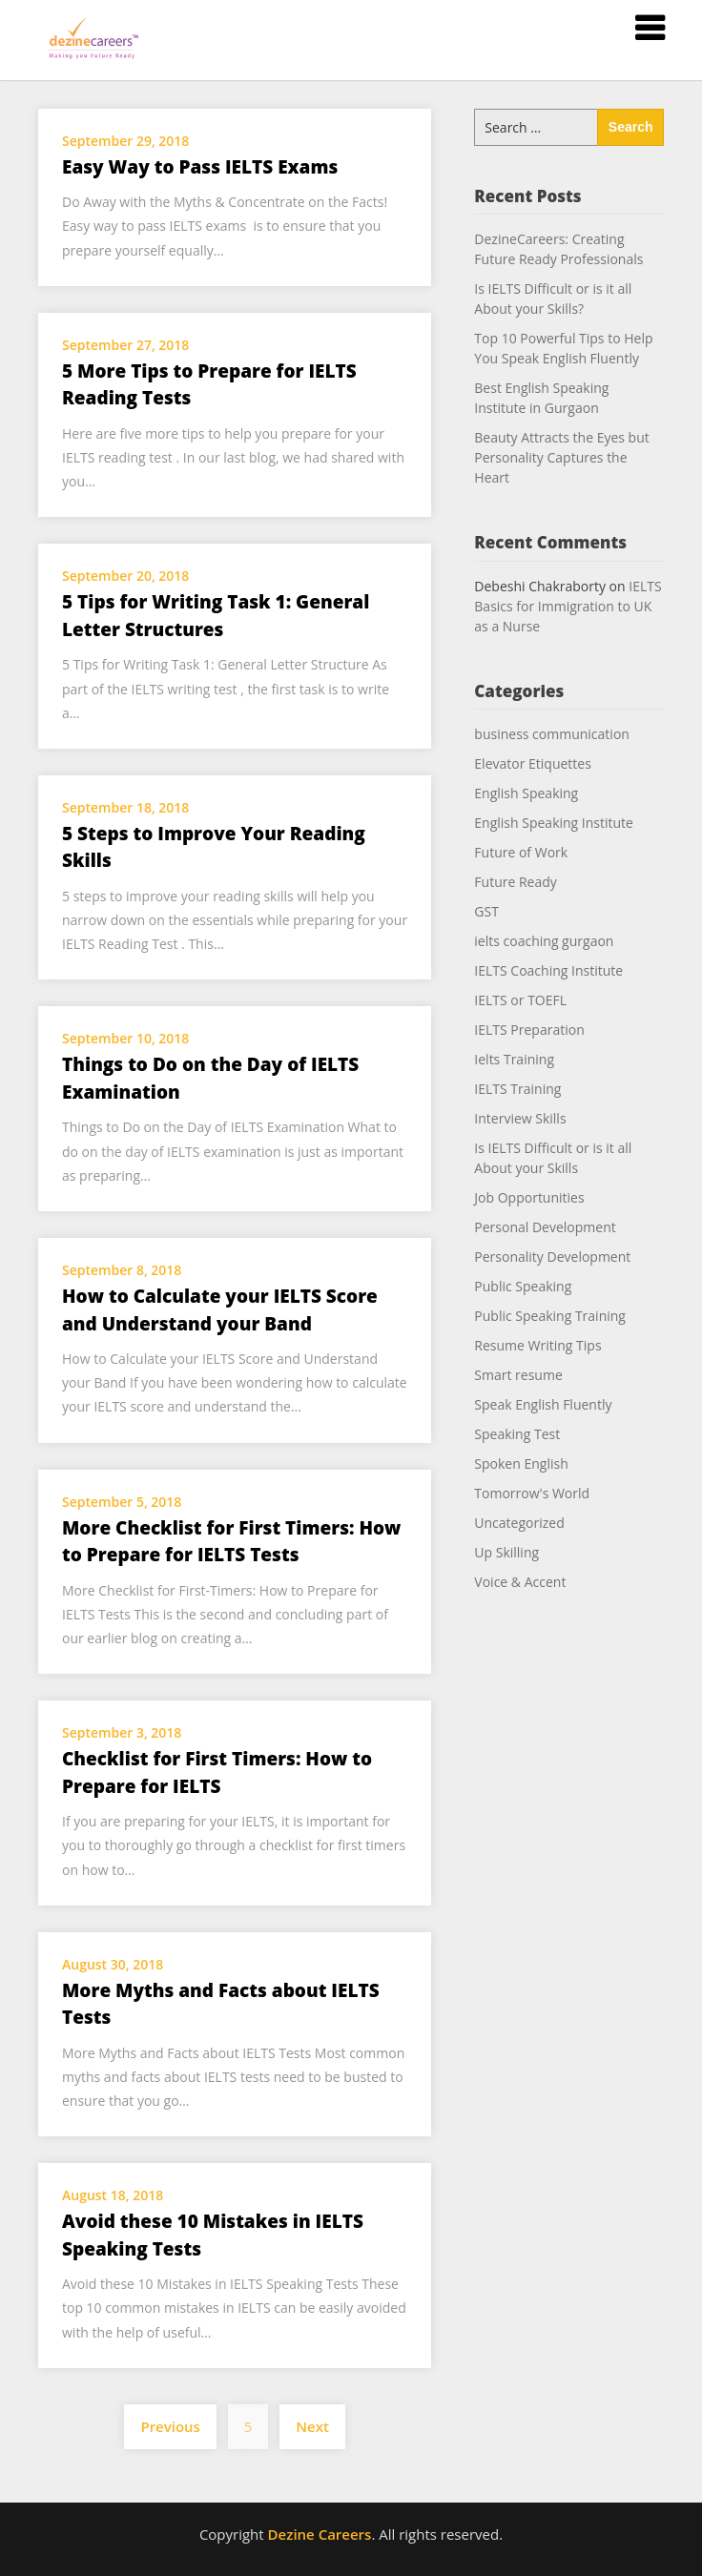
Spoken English (521, 1463)
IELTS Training (517, 1089)
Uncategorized (519, 1523)
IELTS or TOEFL (520, 1000)
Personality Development (552, 1256)
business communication (552, 734)
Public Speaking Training (550, 1316)
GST (486, 911)
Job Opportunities (529, 1197)
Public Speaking (522, 1286)
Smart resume (518, 1375)
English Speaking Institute (553, 823)
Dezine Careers (320, 2534)
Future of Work (521, 852)
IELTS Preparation (529, 1029)
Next (312, 2426)
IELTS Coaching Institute (548, 970)
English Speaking (526, 793)
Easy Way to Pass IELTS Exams (200, 167)
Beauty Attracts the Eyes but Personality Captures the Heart (561, 457)
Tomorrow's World (531, 1493)
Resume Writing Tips (537, 1345)
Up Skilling (506, 1552)
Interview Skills (520, 1118)
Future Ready (515, 882)
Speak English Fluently (542, 1404)
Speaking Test (517, 1434)
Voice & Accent (520, 1582)
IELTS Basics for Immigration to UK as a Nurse (567, 606)
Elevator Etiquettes (532, 763)
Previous (170, 2426)
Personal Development (544, 1227)
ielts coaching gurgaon (543, 941)
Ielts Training (514, 1059)
